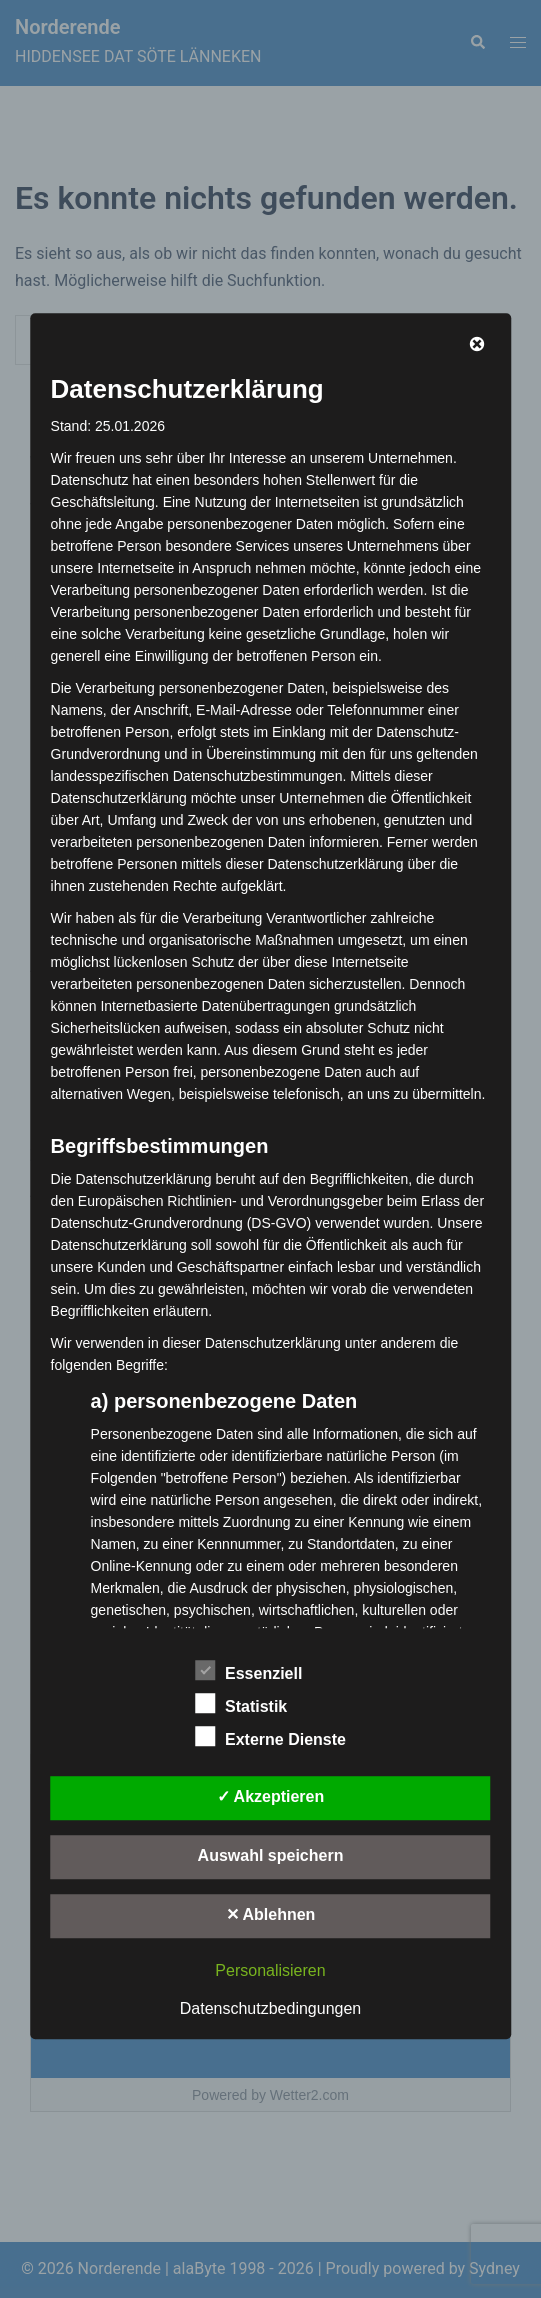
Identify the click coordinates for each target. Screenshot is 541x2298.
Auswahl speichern (271, 1855)
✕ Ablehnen (271, 1914)
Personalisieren (270, 1970)
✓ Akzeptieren (271, 1796)
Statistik (241, 1704)
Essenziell (248, 1671)
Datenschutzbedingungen (270, 2008)
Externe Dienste (270, 1737)
